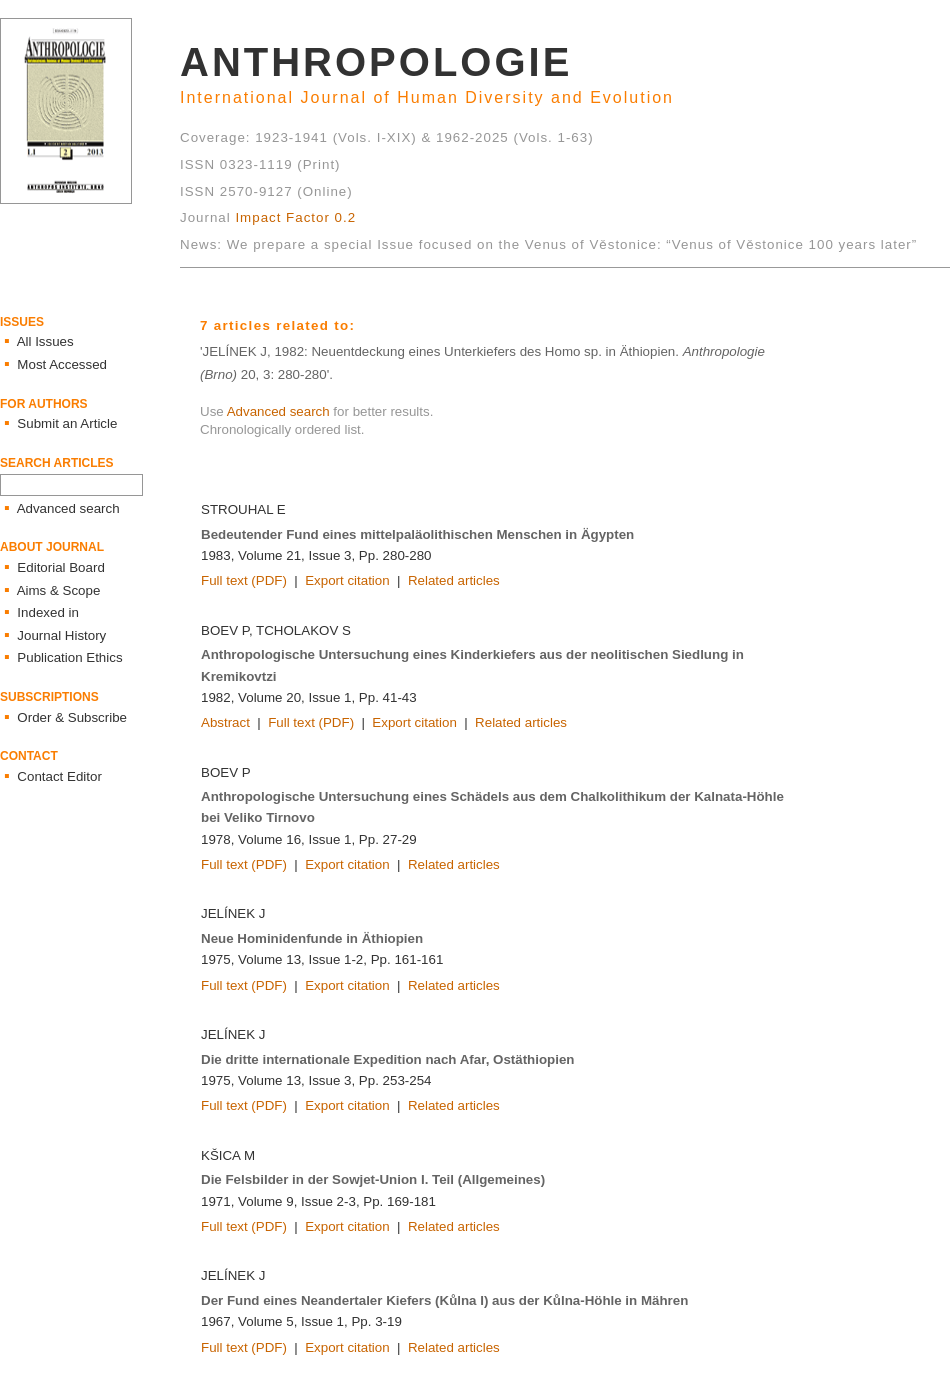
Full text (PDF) (244, 580)
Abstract (225, 722)
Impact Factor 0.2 (295, 217)
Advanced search (278, 411)
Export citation (347, 580)
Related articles (454, 580)
